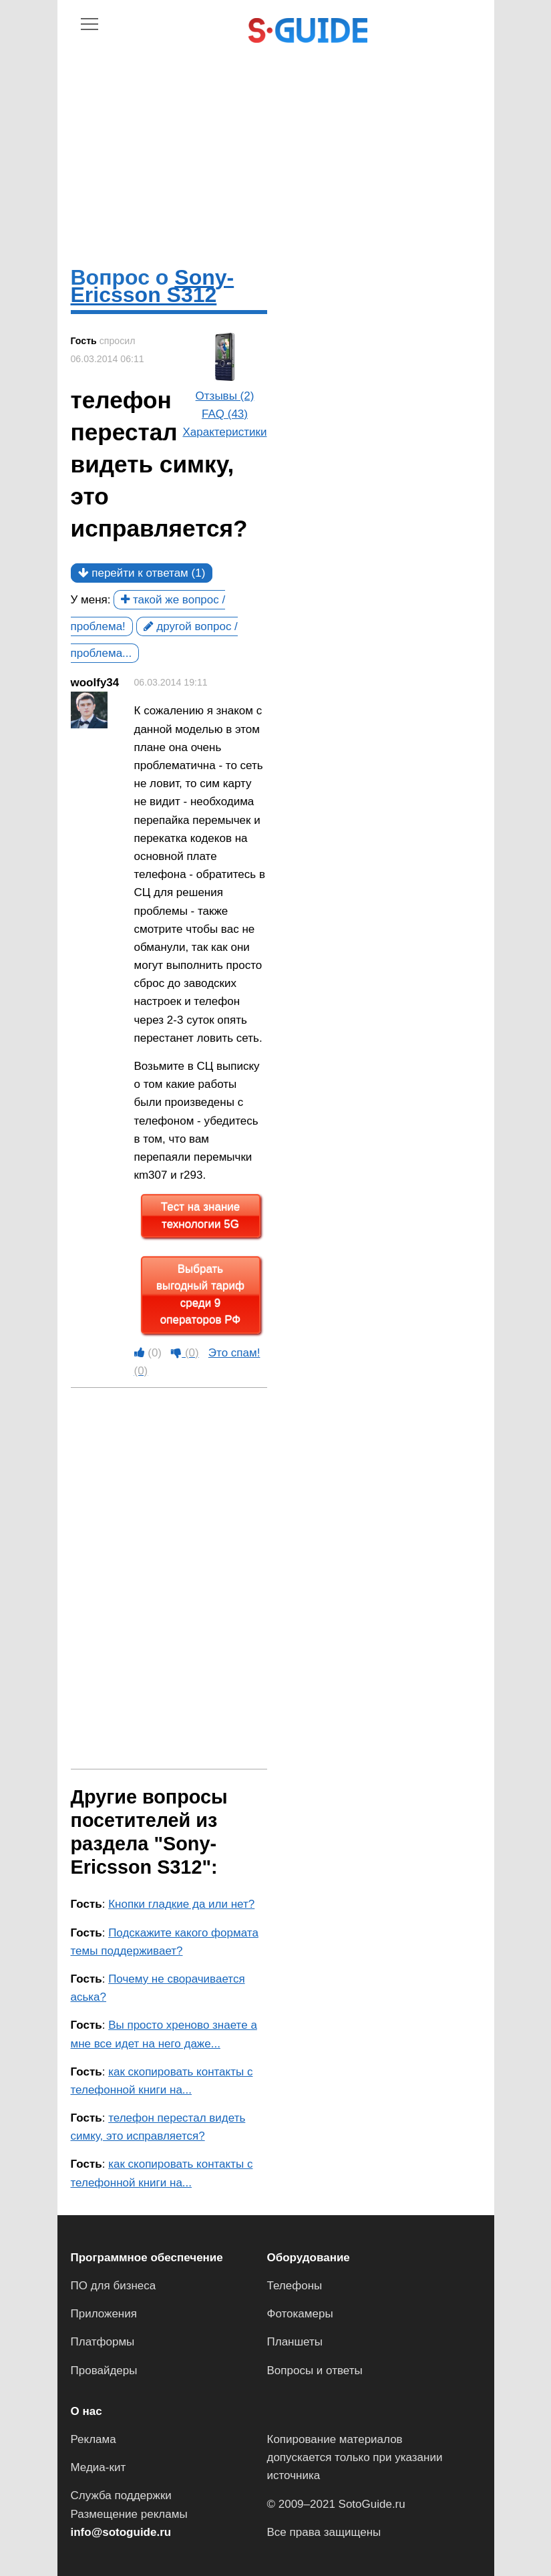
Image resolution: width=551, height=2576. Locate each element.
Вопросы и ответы (315, 2370)
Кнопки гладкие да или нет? (181, 1904)
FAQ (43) (225, 414)
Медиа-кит (98, 2467)
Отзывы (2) (225, 396)
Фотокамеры (300, 2313)
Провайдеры (104, 2370)
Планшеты (295, 2341)
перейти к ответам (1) (142, 573)
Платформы (103, 2341)
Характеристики (224, 432)
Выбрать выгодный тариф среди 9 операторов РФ (200, 1295)
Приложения (104, 2313)
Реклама (93, 2439)
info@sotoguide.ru (121, 2532)
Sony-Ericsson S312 (152, 286)
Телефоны (295, 2285)
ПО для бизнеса (113, 2285)
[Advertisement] (276, 141)
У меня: (91, 599)
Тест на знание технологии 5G (200, 1216)
